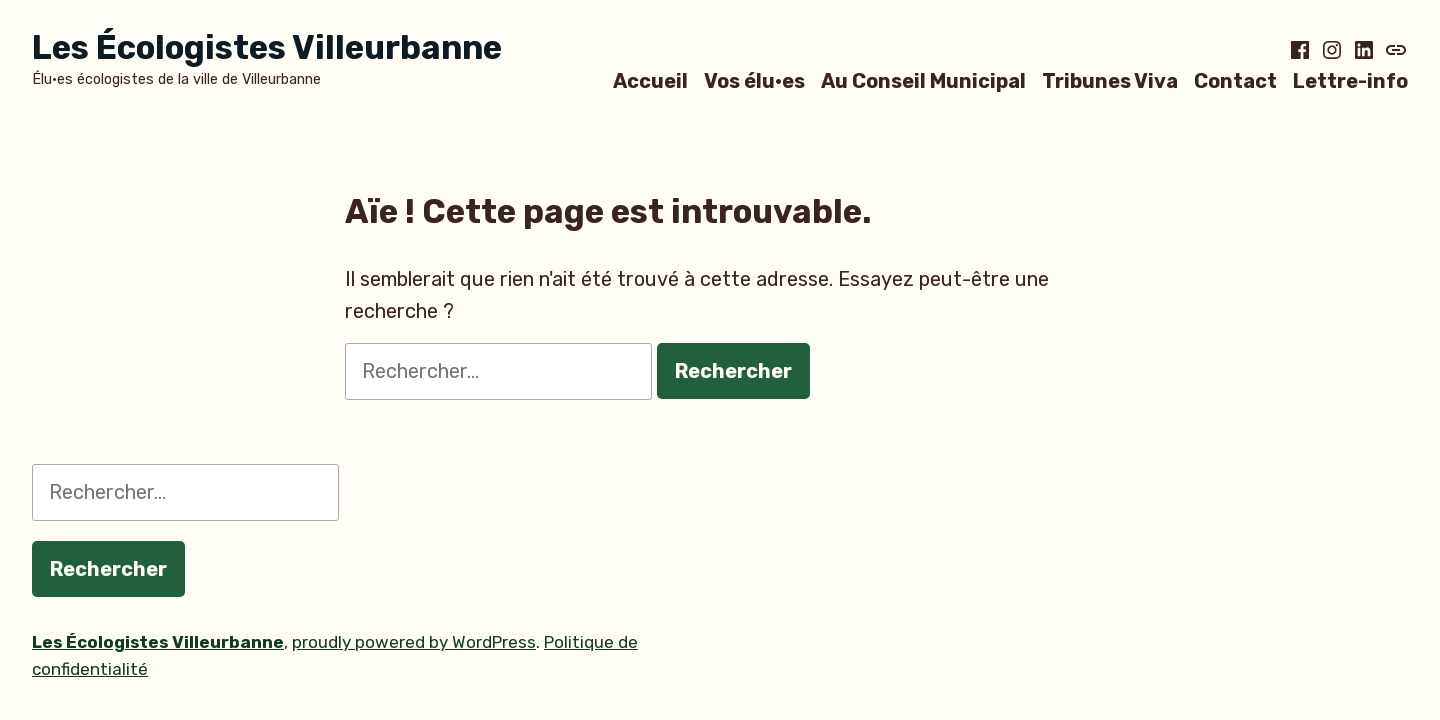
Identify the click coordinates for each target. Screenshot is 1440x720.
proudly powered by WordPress (414, 642)
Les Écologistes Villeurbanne (267, 47)
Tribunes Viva (1110, 80)
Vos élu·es (754, 80)
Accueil (650, 80)
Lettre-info (1350, 80)
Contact (1235, 80)
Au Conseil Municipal (923, 80)
